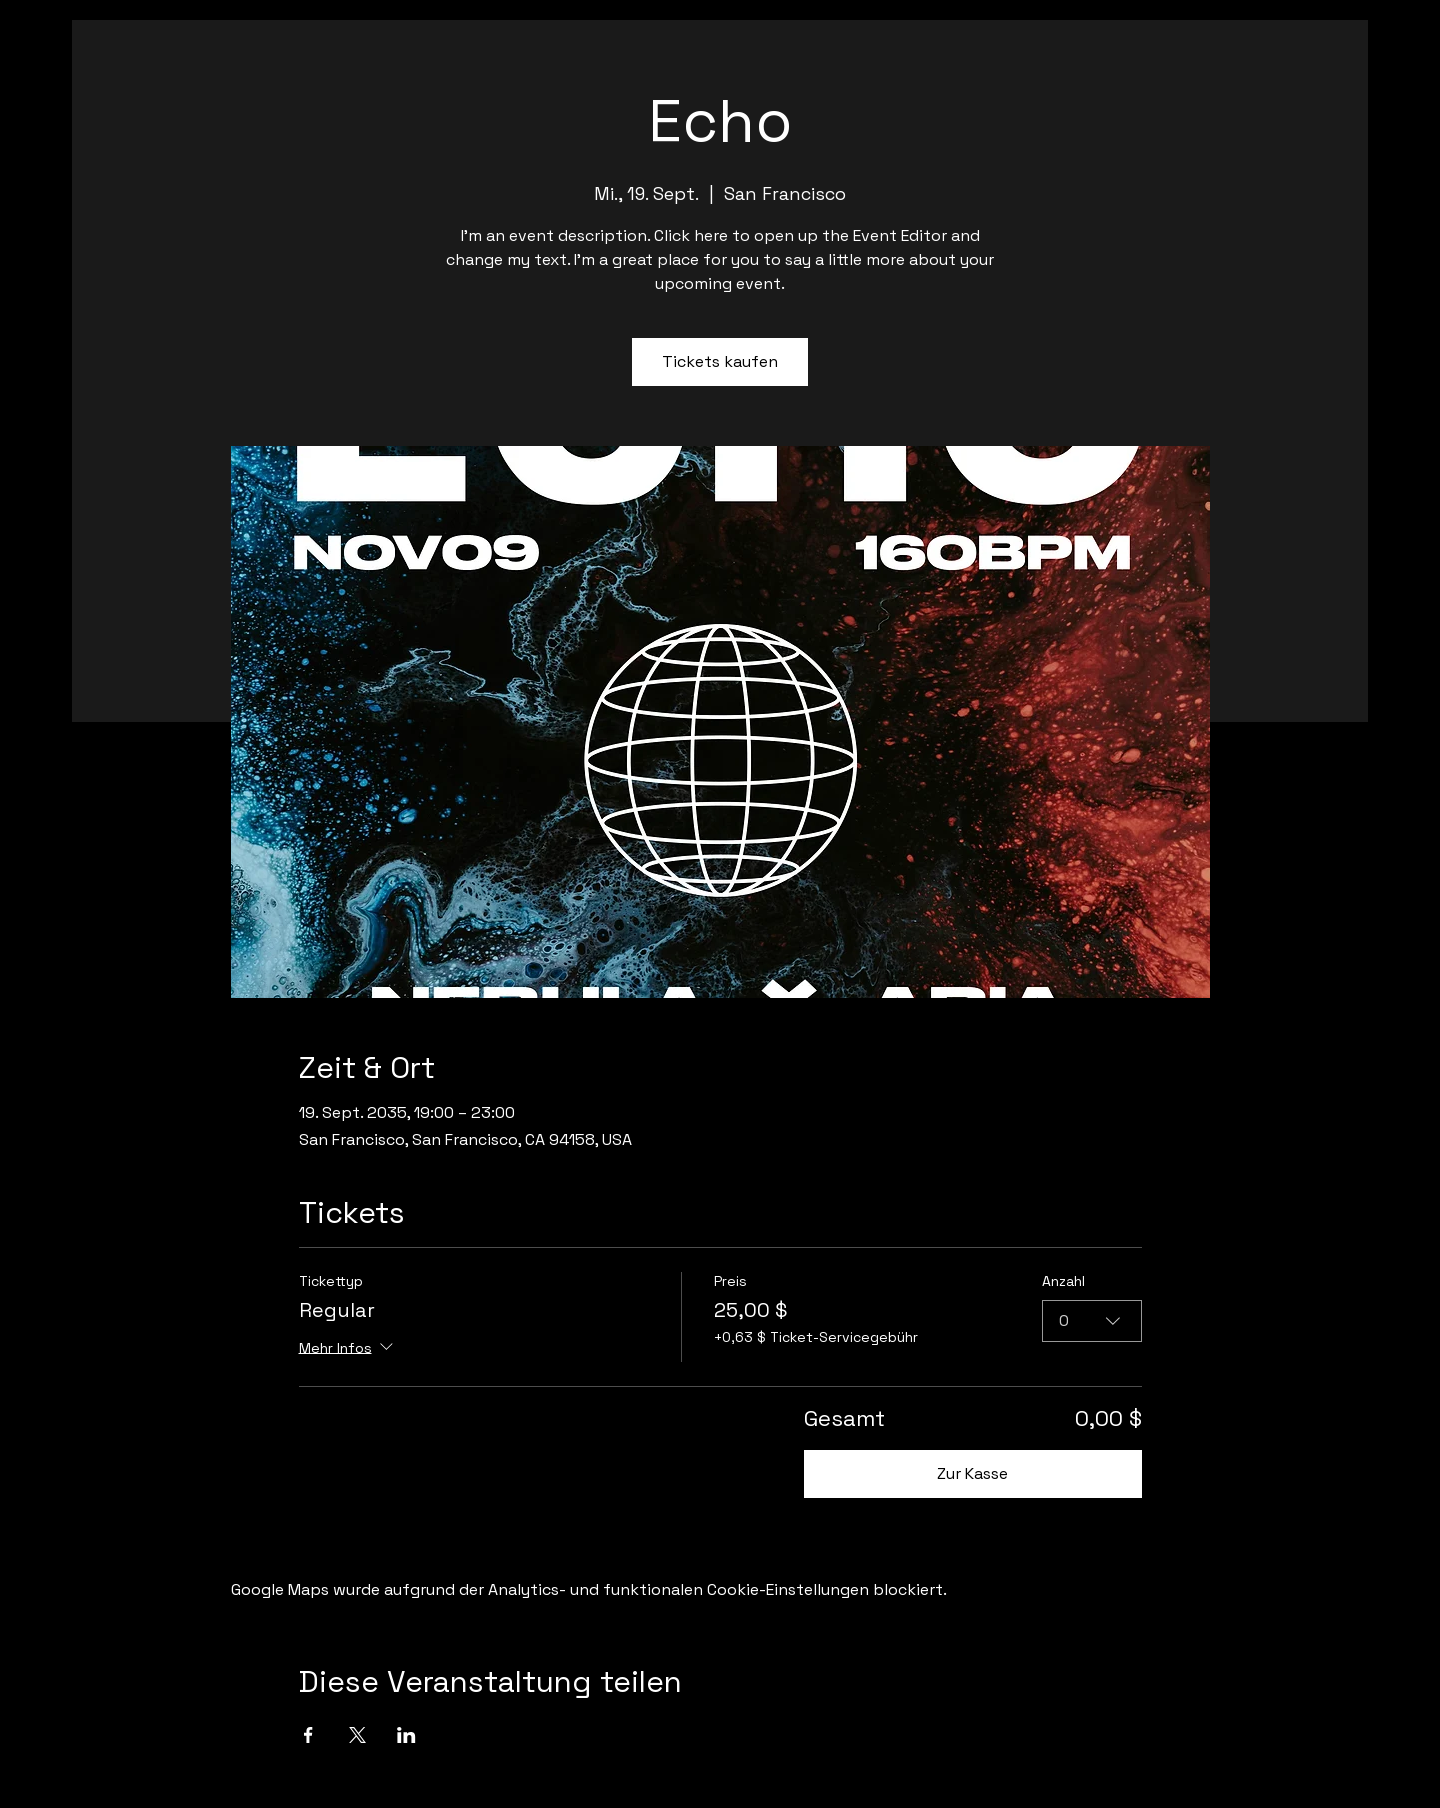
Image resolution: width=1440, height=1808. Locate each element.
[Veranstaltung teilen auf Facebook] (308, 1735)
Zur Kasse (972, 1473)
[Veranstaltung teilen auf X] (357, 1735)
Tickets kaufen (720, 361)
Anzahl (1063, 1281)
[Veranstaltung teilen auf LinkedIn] (406, 1735)
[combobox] (1092, 1321)
